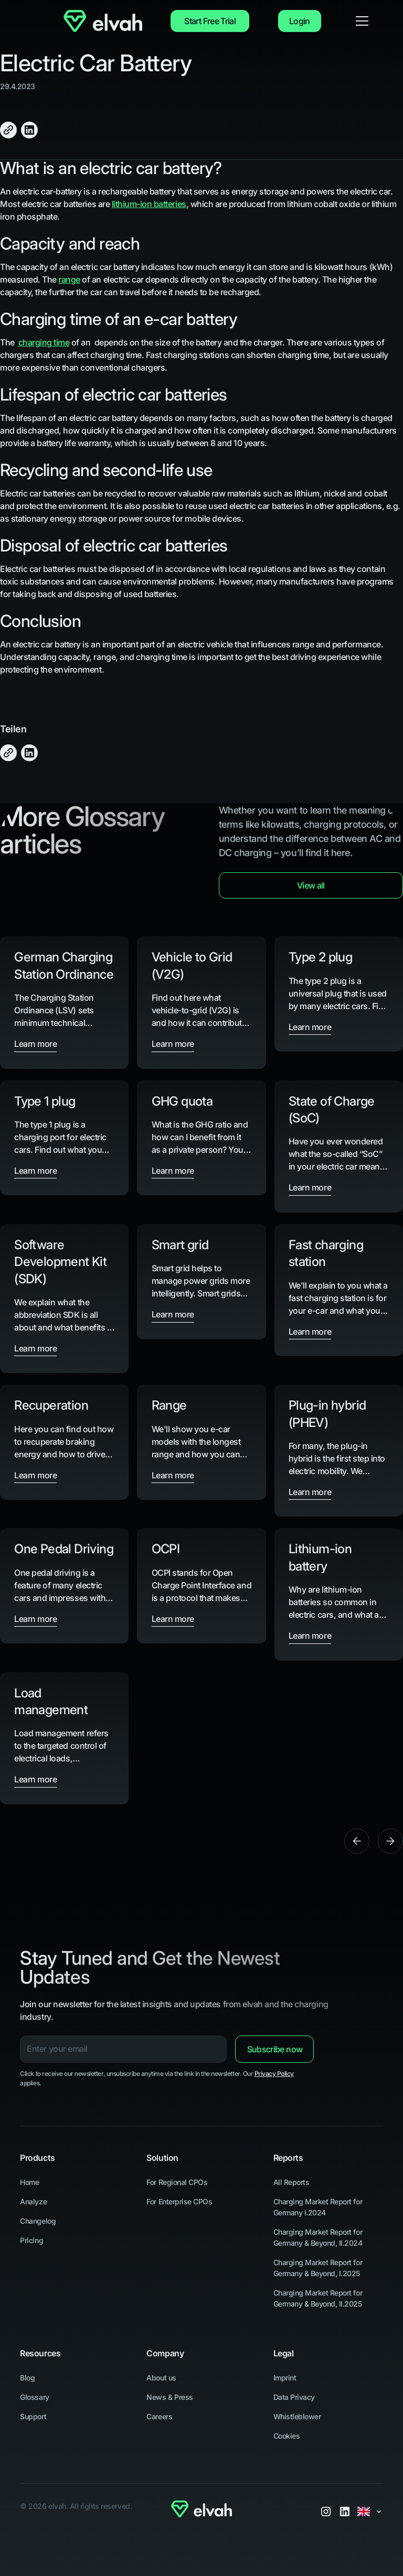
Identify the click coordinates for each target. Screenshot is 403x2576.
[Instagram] (326, 2511)
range (69, 279)
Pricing (31, 2240)
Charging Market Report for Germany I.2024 (318, 2207)
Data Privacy (294, 2397)
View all (311, 885)
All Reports (291, 2182)
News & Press (169, 2397)
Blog (27, 2377)
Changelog (38, 2220)
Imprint (284, 2377)
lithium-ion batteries (149, 204)
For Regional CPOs (176, 2182)
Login (299, 21)
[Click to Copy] (8, 130)
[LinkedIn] (344, 2511)
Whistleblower (297, 2416)
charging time (44, 342)
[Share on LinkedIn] (29, 130)
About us (161, 2377)
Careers (159, 2416)
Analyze (33, 2201)
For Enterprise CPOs (179, 2201)
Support (33, 2416)
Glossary (34, 2397)
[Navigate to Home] (102, 20)
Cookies (286, 2435)
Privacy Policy (274, 2073)
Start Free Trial (210, 21)
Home (29, 2182)
